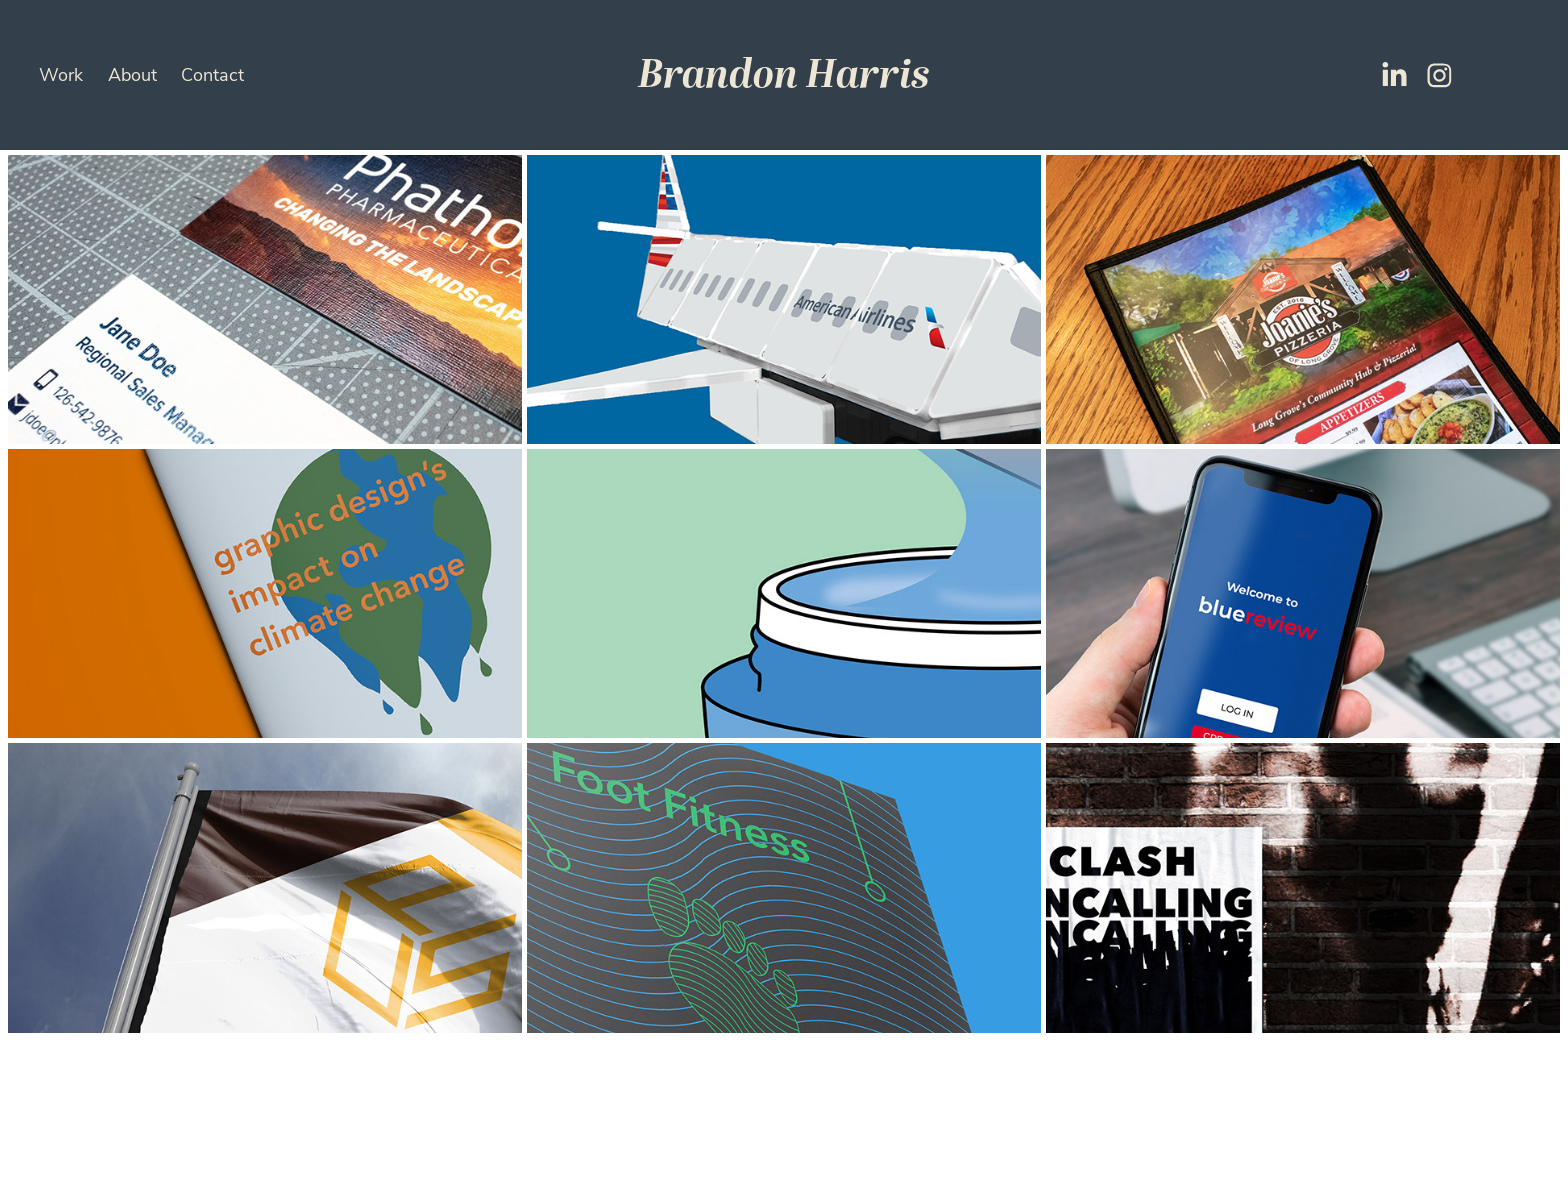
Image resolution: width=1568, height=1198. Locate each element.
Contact (212, 74)
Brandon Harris (783, 75)
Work (61, 74)
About (132, 74)
